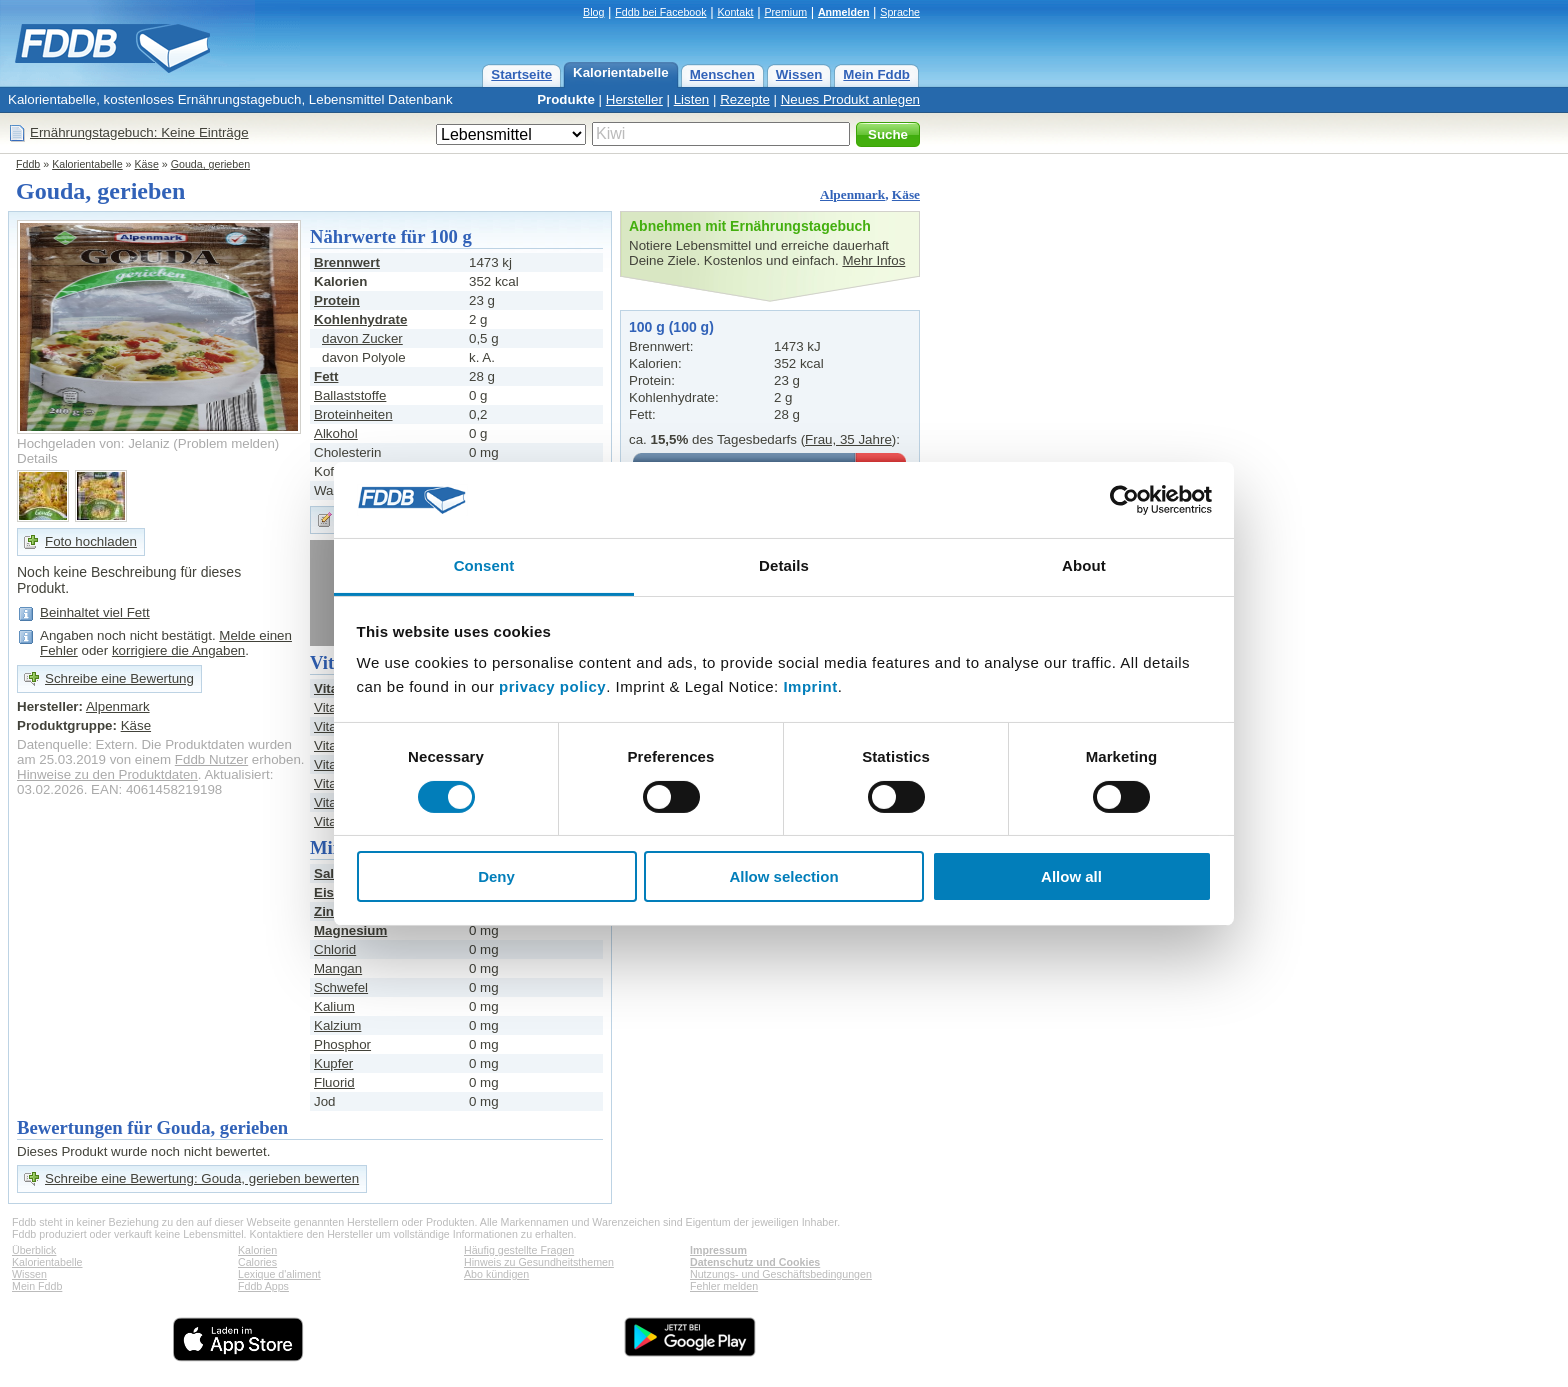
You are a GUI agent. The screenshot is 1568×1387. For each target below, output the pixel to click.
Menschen (722, 74)
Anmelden (844, 12)
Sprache (900, 12)
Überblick (34, 1250)
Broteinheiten (353, 414)
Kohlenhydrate (360, 319)
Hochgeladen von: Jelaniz (93, 443)
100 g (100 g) (671, 327)
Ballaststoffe (350, 395)
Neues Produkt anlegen (850, 99)
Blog (593, 12)
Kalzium (337, 1025)
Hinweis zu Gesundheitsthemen (539, 1262)
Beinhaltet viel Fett (95, 612)
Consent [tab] (484, 565)
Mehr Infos (873, 260)
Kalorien (257, 1250)
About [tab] (1084, 565)
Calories (257, 1262)
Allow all (1071, 876)
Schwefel (341, 987)
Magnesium (350, 930)
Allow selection (783, 876)
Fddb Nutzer (211, 759)
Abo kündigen (496, 1274)
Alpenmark (852, 194)
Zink (327, 911)
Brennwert (347, 262)
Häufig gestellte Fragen (519, 1250)
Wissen (799, 74)
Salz (327, 873)
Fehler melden (724, 1286)
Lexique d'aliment (279, 1274)
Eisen (332, 892)
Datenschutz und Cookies (755, 1262)
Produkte (566, 99)
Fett (326, 376)
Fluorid (334, 1082)
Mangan (338, 968)
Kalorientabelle (621, 72)
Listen (692, 99)
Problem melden (226, 443)
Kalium (334, 1006)
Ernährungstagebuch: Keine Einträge (139, 132)
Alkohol (336, 433)
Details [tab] (784, 565)
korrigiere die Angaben (178, 650)
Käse (147, 164)
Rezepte (745, 99)
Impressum (718, 1250)
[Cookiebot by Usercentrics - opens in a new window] (1124, 500)
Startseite (521, 74)
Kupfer (333, 1063)
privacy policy (552, 686)
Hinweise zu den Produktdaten (107, 774)
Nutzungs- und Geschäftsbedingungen (781, 1274)
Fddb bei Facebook (660, 12)
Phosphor (342, 1044)
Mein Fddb (876, 74)
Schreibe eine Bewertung (119, 678)
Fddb (28, 164)
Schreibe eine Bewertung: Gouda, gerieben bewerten (202, 1178)
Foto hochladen (91, 541)
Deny (496, 876)
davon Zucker (362, 338)
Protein (337, 300)
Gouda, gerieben (210, 164)
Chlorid (335, 949)
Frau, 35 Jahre (848, 439)
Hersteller (634, 99)
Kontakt (735, 12)
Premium (785, 12)
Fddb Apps (263, 1286)
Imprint (810, 686)
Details (37, 458)
